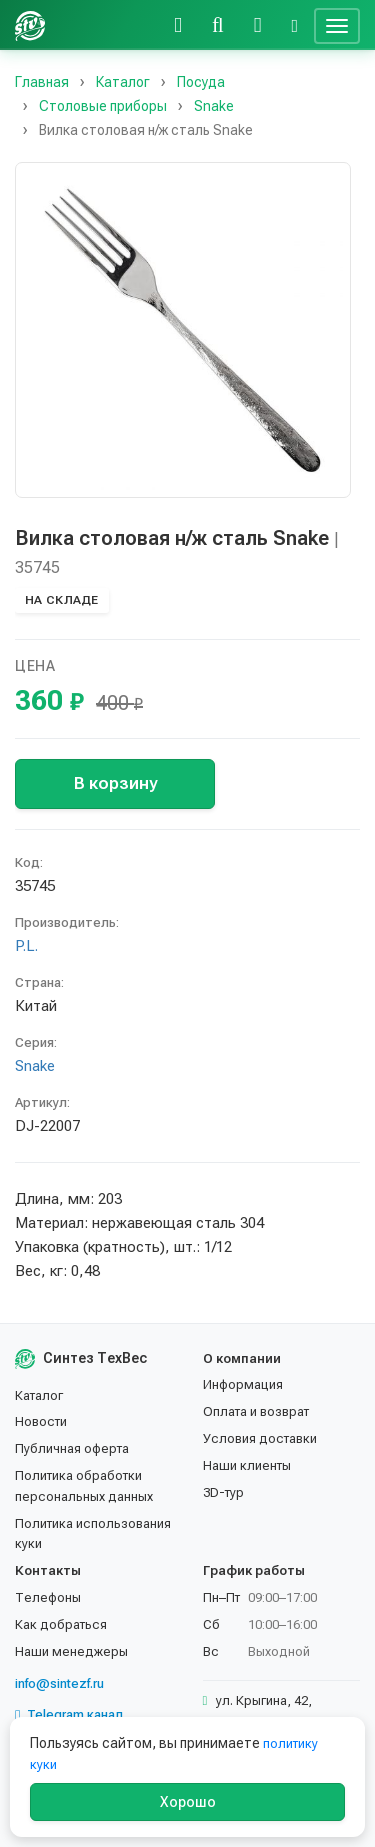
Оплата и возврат (256, 1411)
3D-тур (223, 1492)
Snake (35, 1066)
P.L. (26, 946)
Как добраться (61, 1624)
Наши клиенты (247, 1465)
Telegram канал (69, 1715)
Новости (41, 1421)
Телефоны (48, 1597)
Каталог (39, 1395)
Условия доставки (260, 1438)
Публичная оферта (72, 1448)
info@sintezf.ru (59, 1683)
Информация (243, 1384)
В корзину (115, 783)
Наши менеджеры (71, 1651)
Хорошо (188, 1802)
